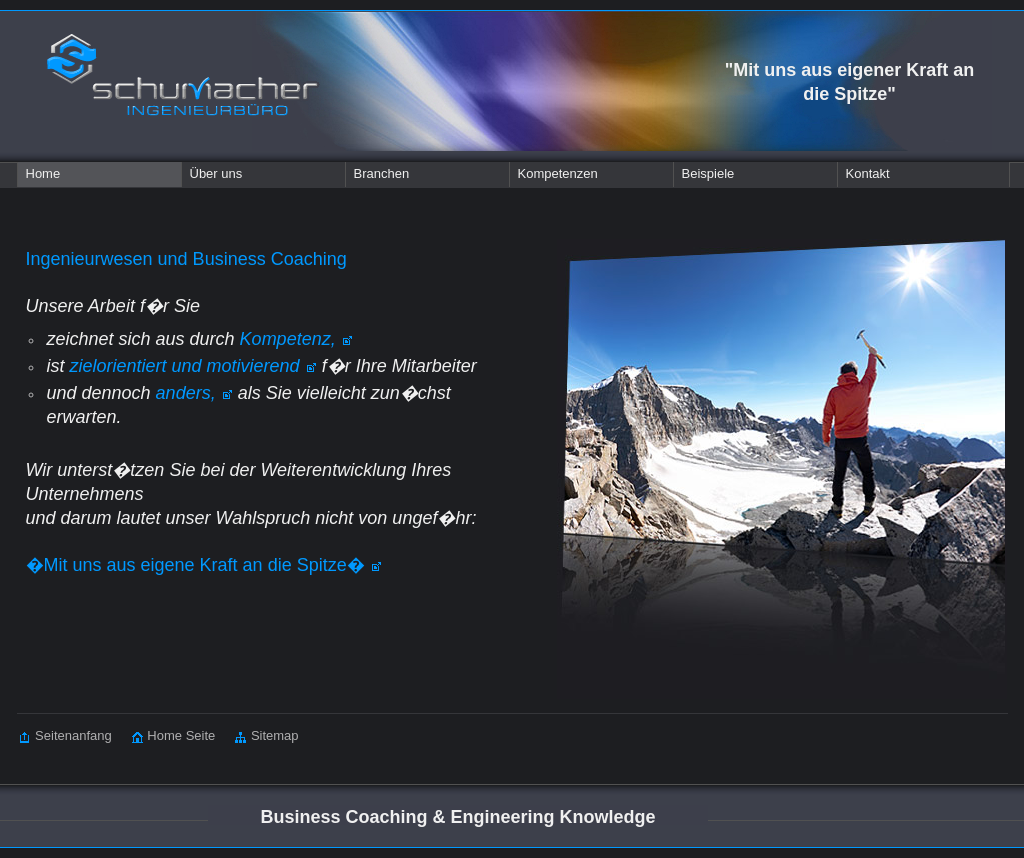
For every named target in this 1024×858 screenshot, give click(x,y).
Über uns (216, 173)
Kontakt (868, 173)
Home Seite (164, 735)
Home (43, 173)
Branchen (382, 173)
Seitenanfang (66, 735)
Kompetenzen (558, 173)
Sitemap (256, 735)
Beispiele (708, 173)
